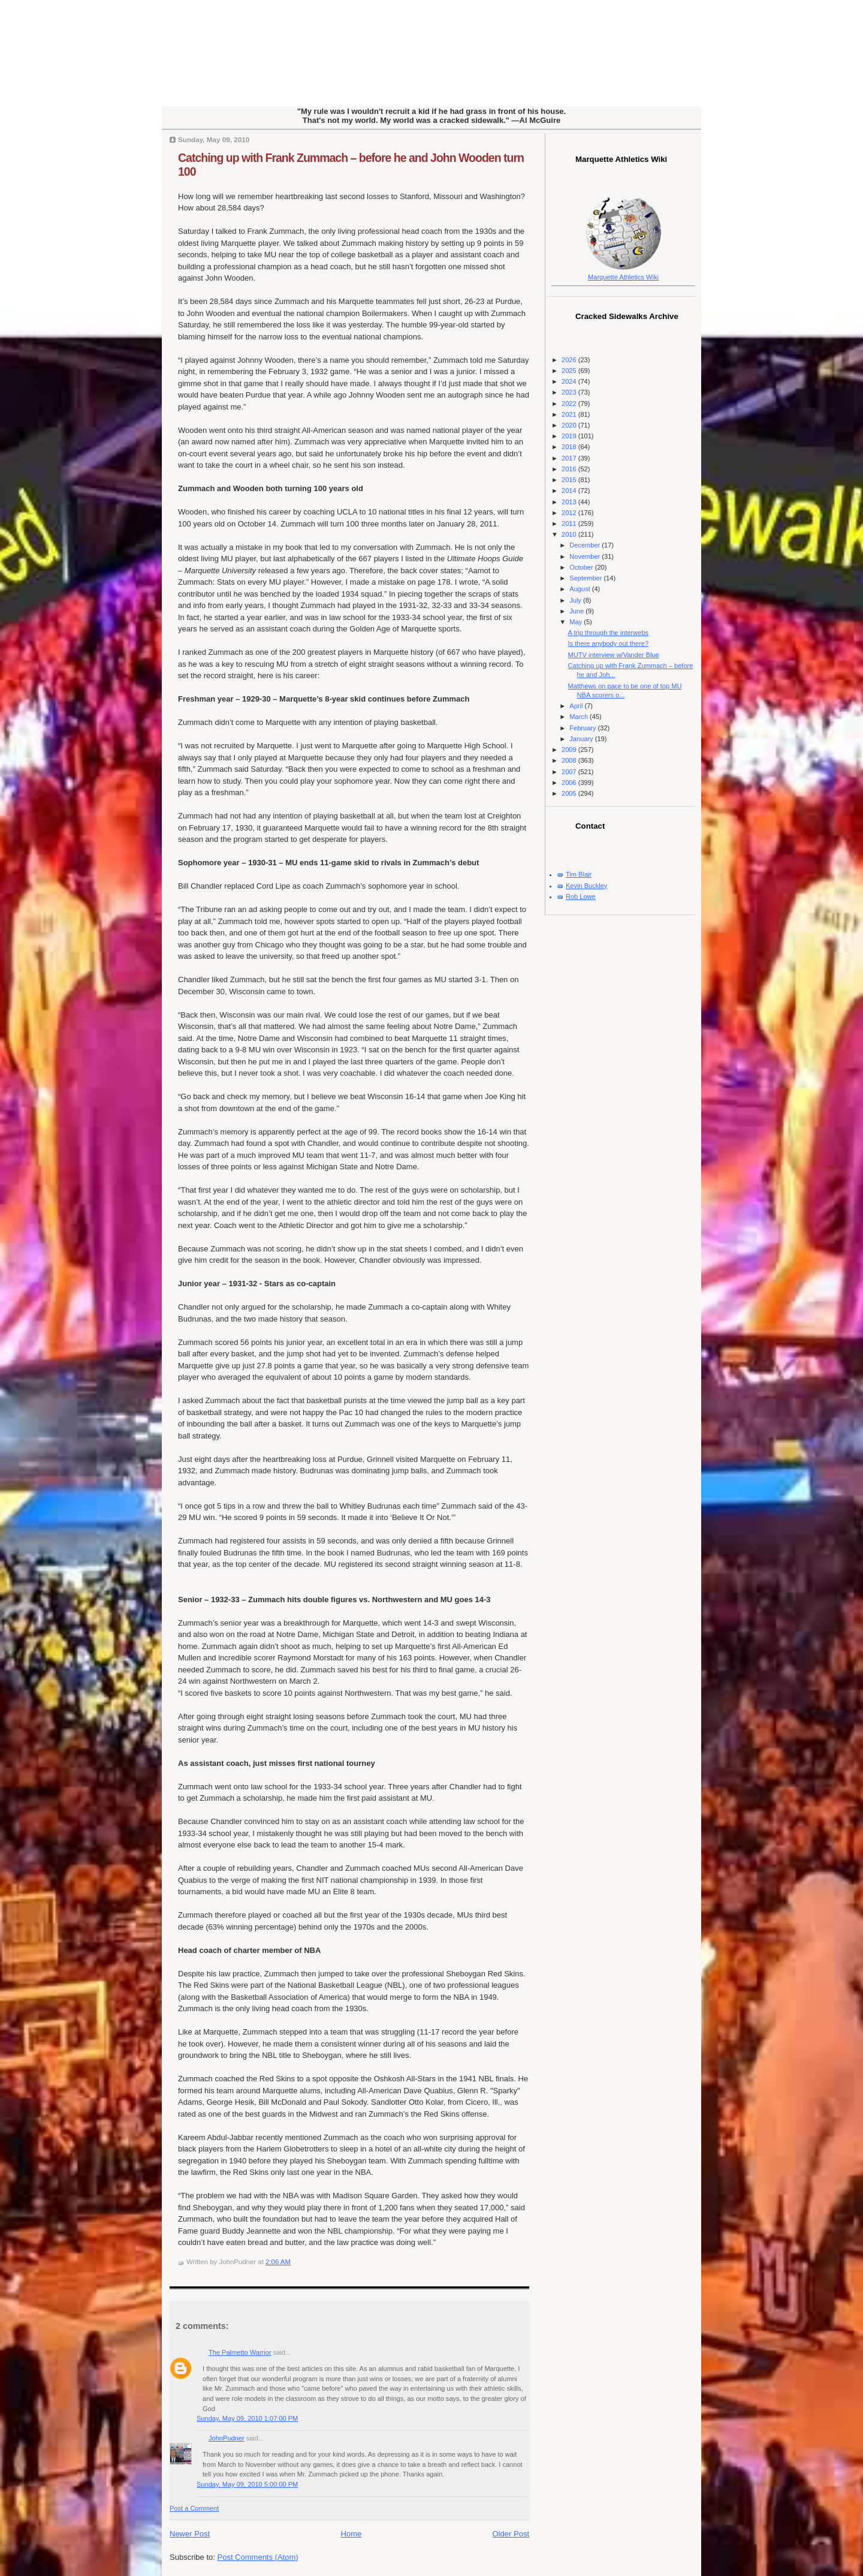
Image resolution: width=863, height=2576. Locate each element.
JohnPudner (227, 2438)
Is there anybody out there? (608, 643)
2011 (570, 523)
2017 (570, 458)
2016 (570, 469)
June (577, 611)
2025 (570, 370)
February (583, 728)
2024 (570, 381)
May (576, 621)
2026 (570, 359)
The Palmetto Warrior (240, 2352)
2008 (570, 760)
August (580, 588)
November (585, 556)
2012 (570, 512)
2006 (570, 782)
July (576, 600)
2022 (570, 403)
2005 (570, 793)
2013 (570, 501)
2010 (570, 534)
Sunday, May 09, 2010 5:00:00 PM (247, 2484)
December (585, 545)
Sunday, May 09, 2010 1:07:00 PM (247, 2418)
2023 (570, 392)
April (576, 705)
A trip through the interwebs (608, 632)
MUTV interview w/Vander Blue (613, 654)
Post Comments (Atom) (258, 2557)
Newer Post (190, 2533)
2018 (570, 446)
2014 (570, 490)
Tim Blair (579, 874)
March (579, 716)
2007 (570, 771)
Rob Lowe (581, 896)
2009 (570, 749)
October (582, 567)
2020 (570, 425)
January (582, 738)
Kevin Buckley (586, 885)
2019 (570, 436)
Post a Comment (194, 2508)
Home (351, 2533)
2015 (570, 479)
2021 (570, 414)
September (586, 578)
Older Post (511, 2533)
